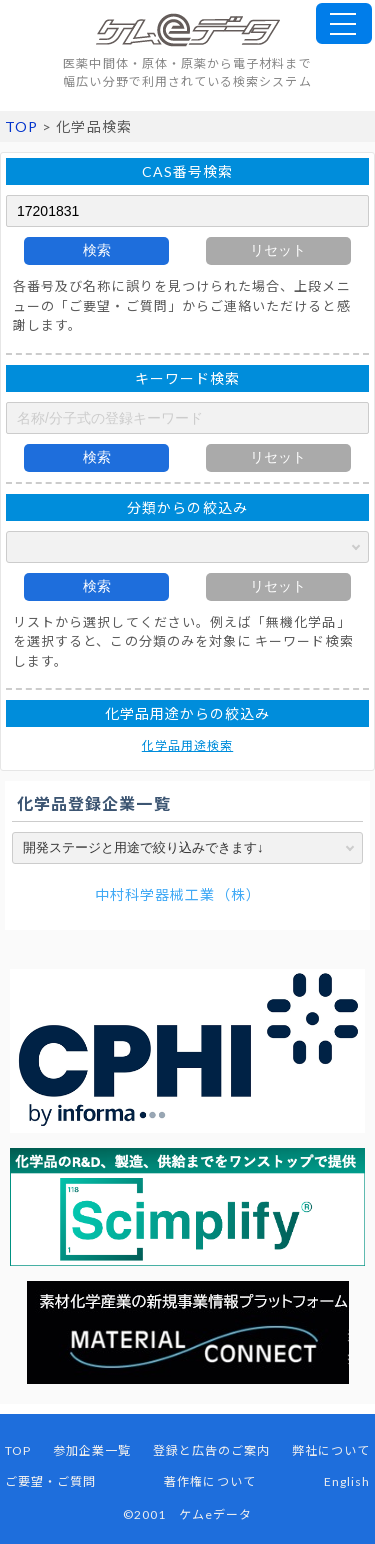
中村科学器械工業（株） (178, 894)
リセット (278, 250)
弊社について (331, 1450)
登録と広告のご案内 (212, 1450)
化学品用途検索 (187, 745)
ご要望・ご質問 (50, 1481)
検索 (97, 250)
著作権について (209, 1481)
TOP (21, 126)
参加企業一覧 (92, 1450)
